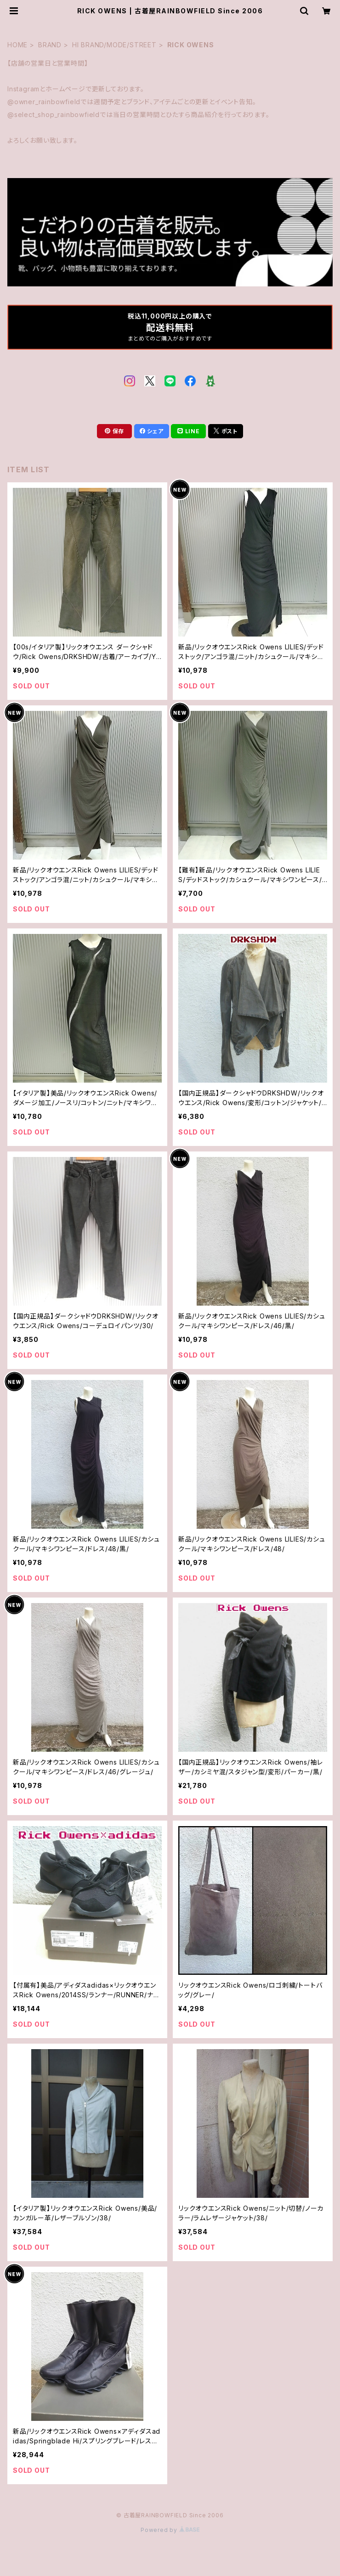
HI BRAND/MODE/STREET (114, 45)
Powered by (170, 2529)
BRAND (50, 45)
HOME (17, 45)
